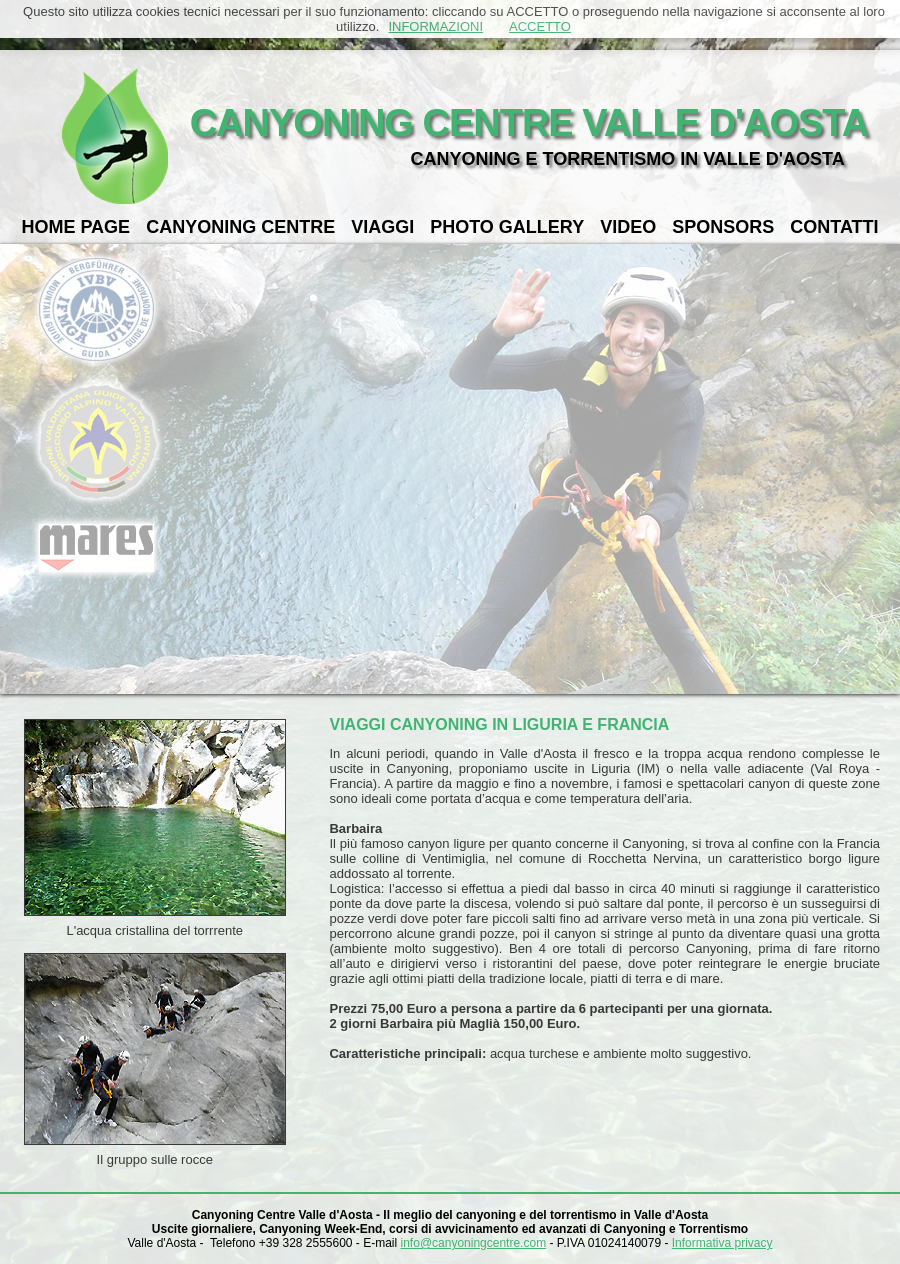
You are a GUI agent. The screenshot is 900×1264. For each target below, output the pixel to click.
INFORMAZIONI (435, 26)
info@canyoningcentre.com (474, 1243)
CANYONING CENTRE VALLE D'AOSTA (529, 123)
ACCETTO (540, 26)
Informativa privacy (722, 1243)
